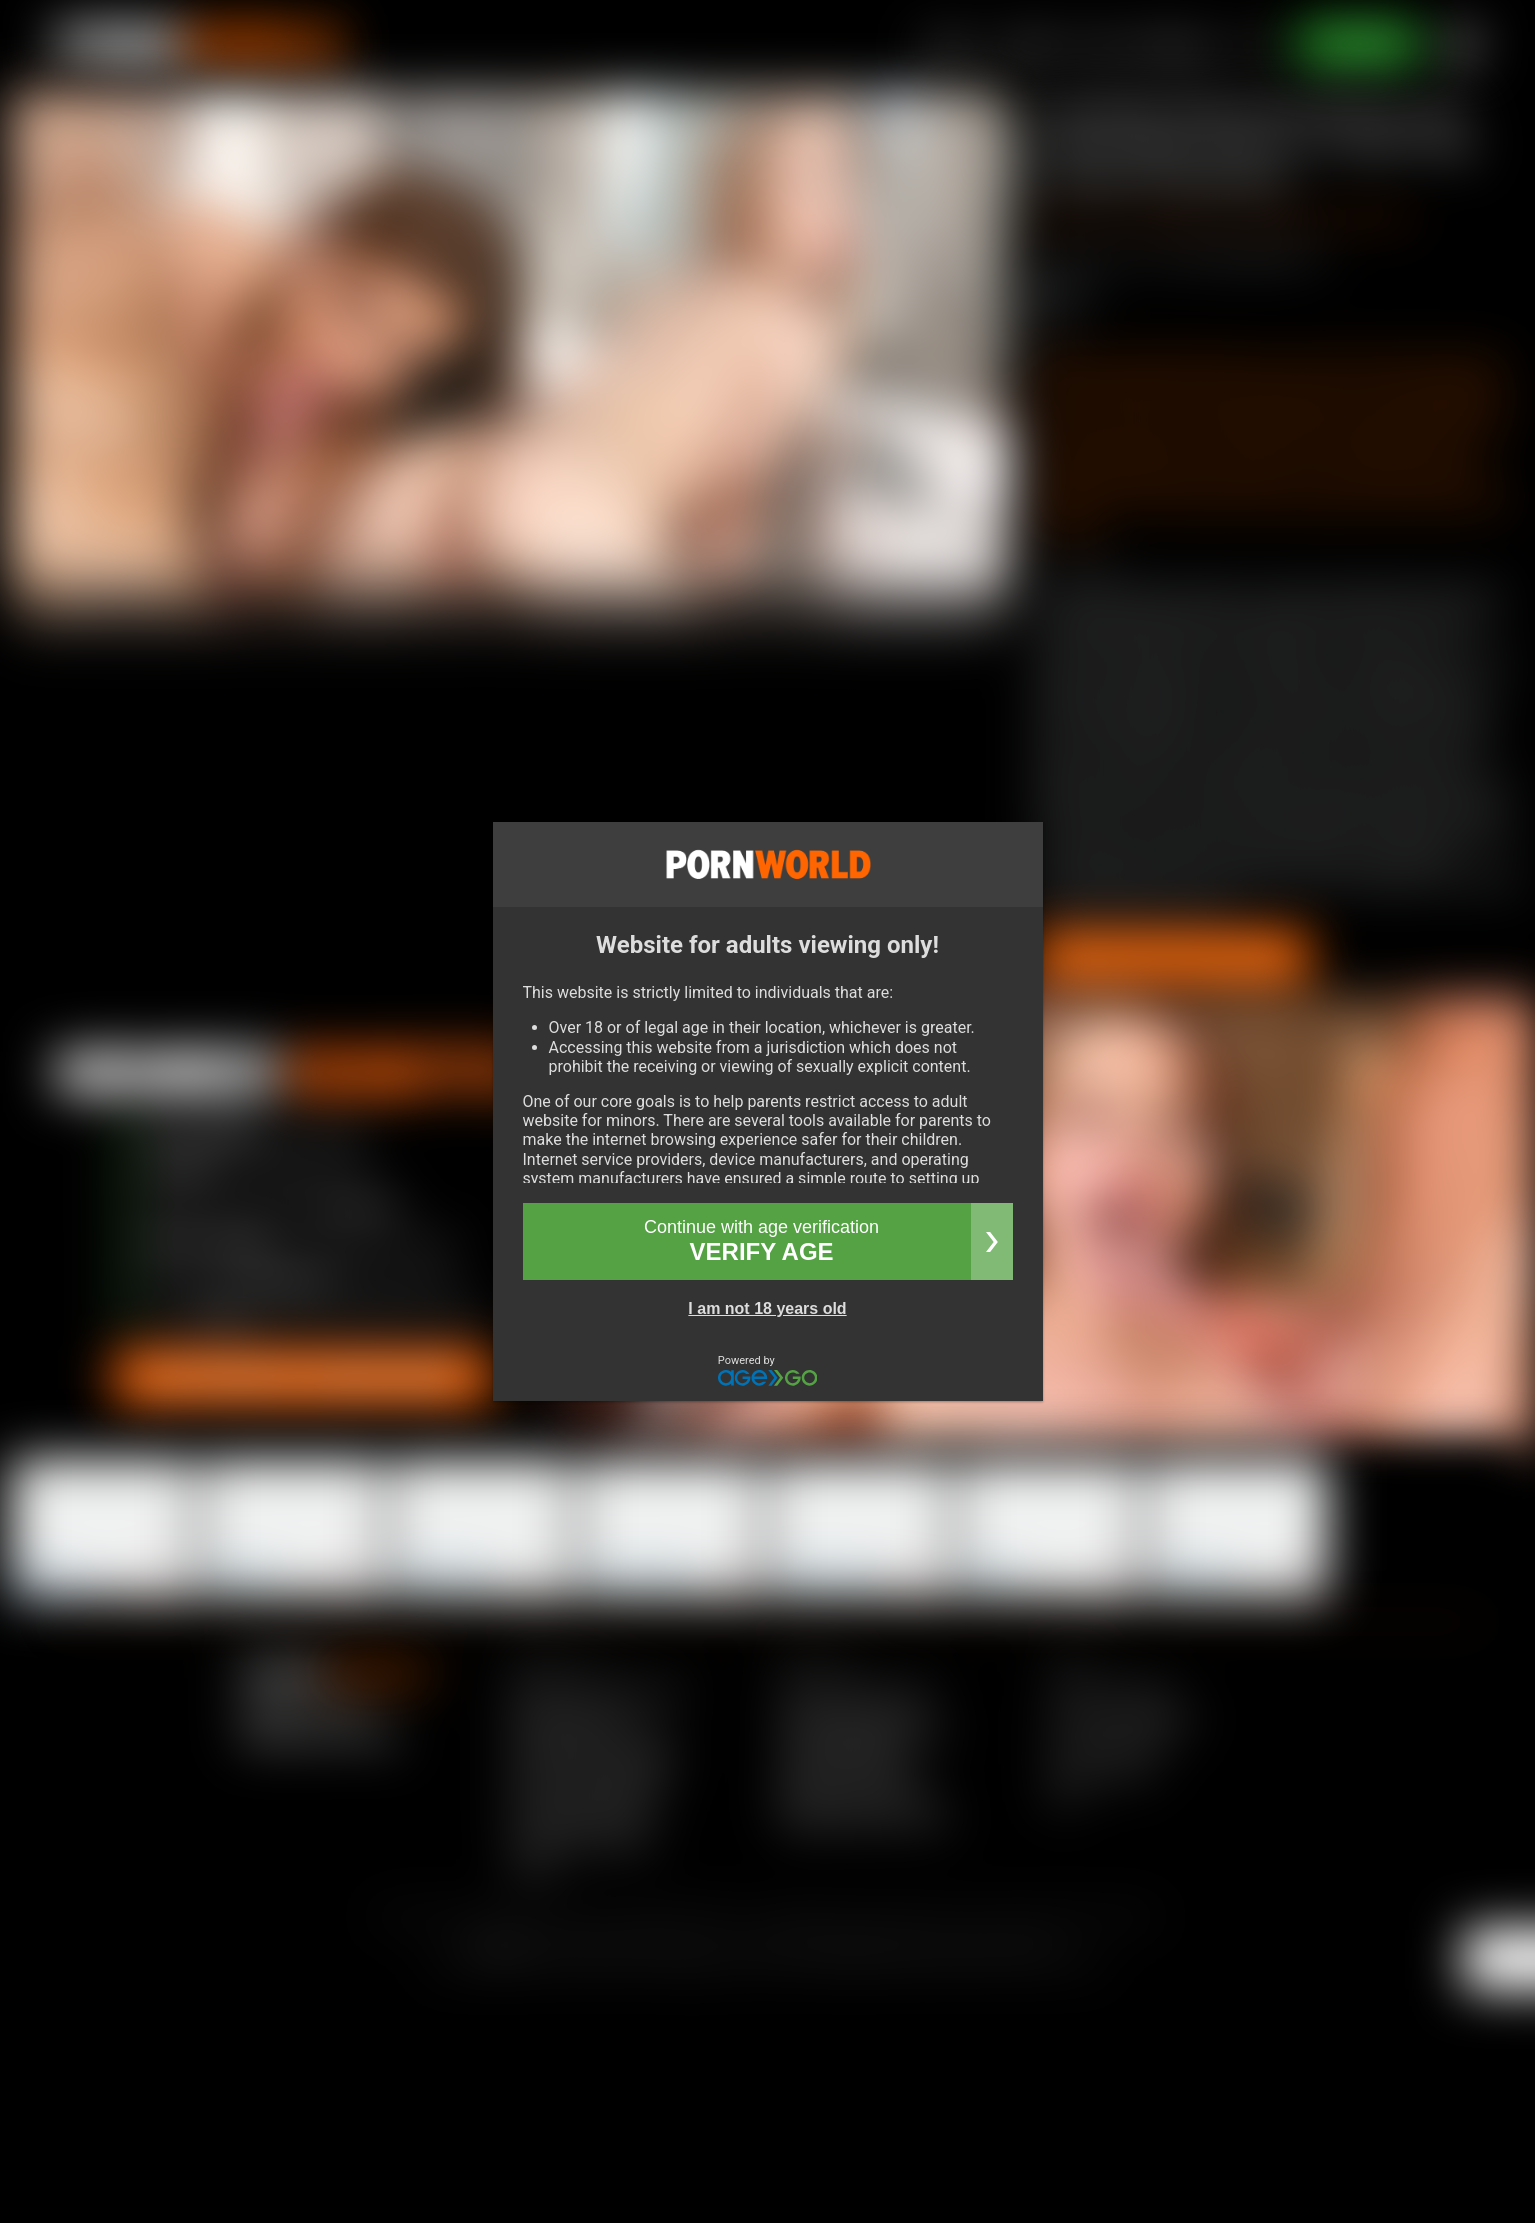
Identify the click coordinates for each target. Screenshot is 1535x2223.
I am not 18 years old (767, 1308)
